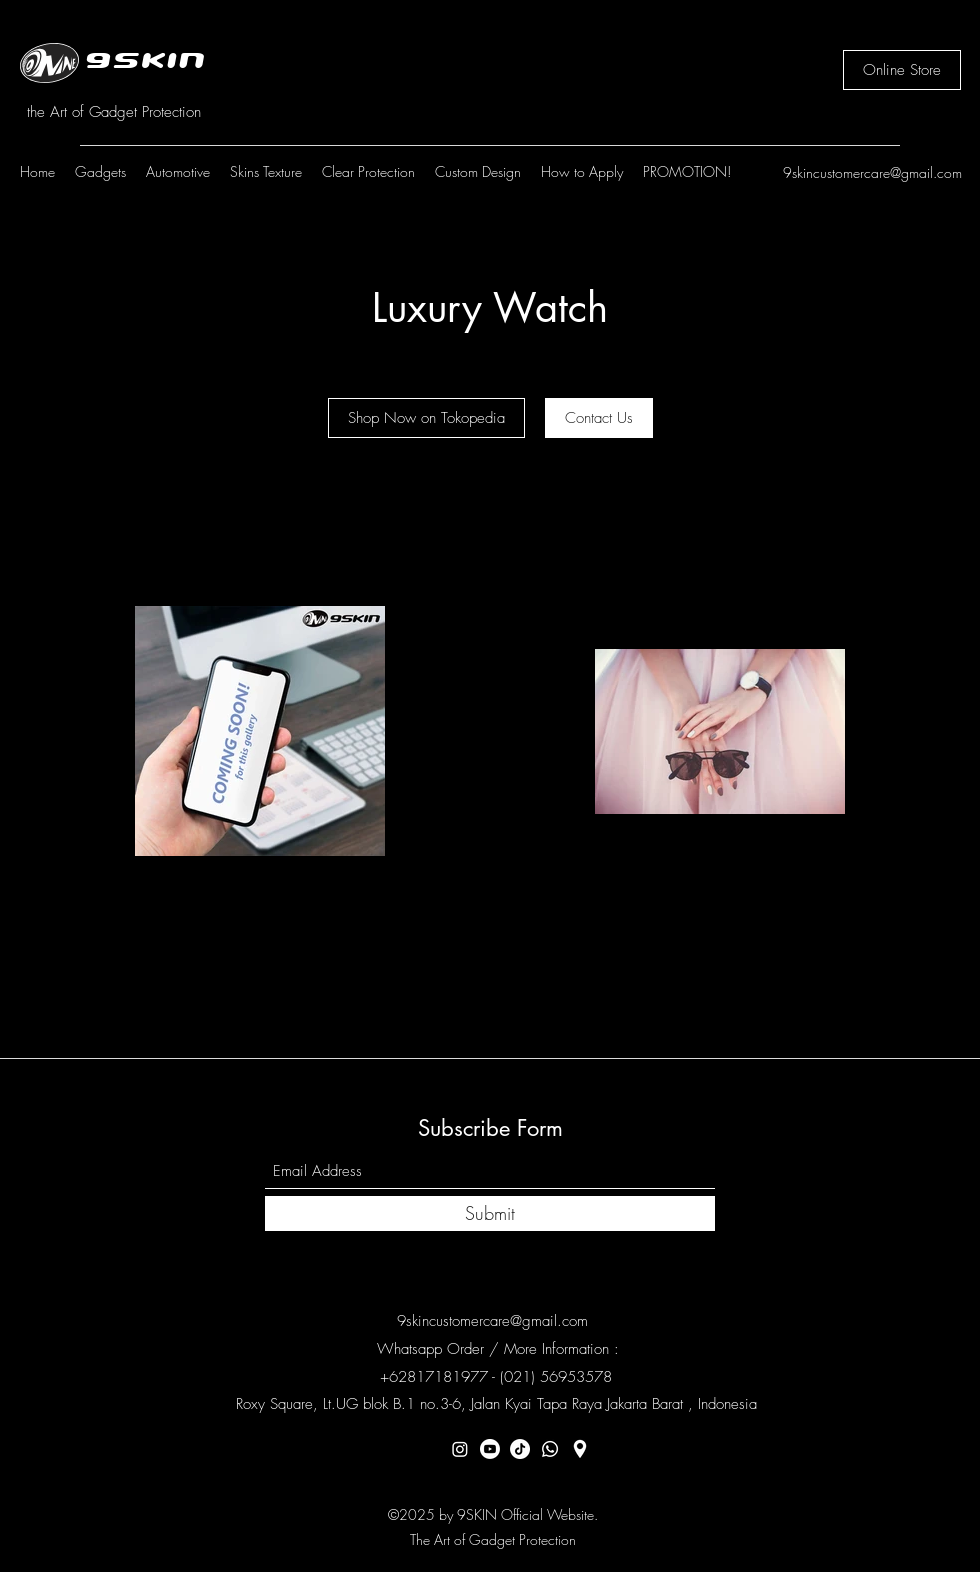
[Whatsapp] (550, 1449)
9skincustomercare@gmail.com (872, 172)
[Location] (580, 1449)
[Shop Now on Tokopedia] (426, 418)
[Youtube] (490, 1449)
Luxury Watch (490, 308)
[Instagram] (460, 1449)
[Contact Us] (599, 418)
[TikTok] (520, 1449)
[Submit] (490, 1213)
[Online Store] (902, 70)
